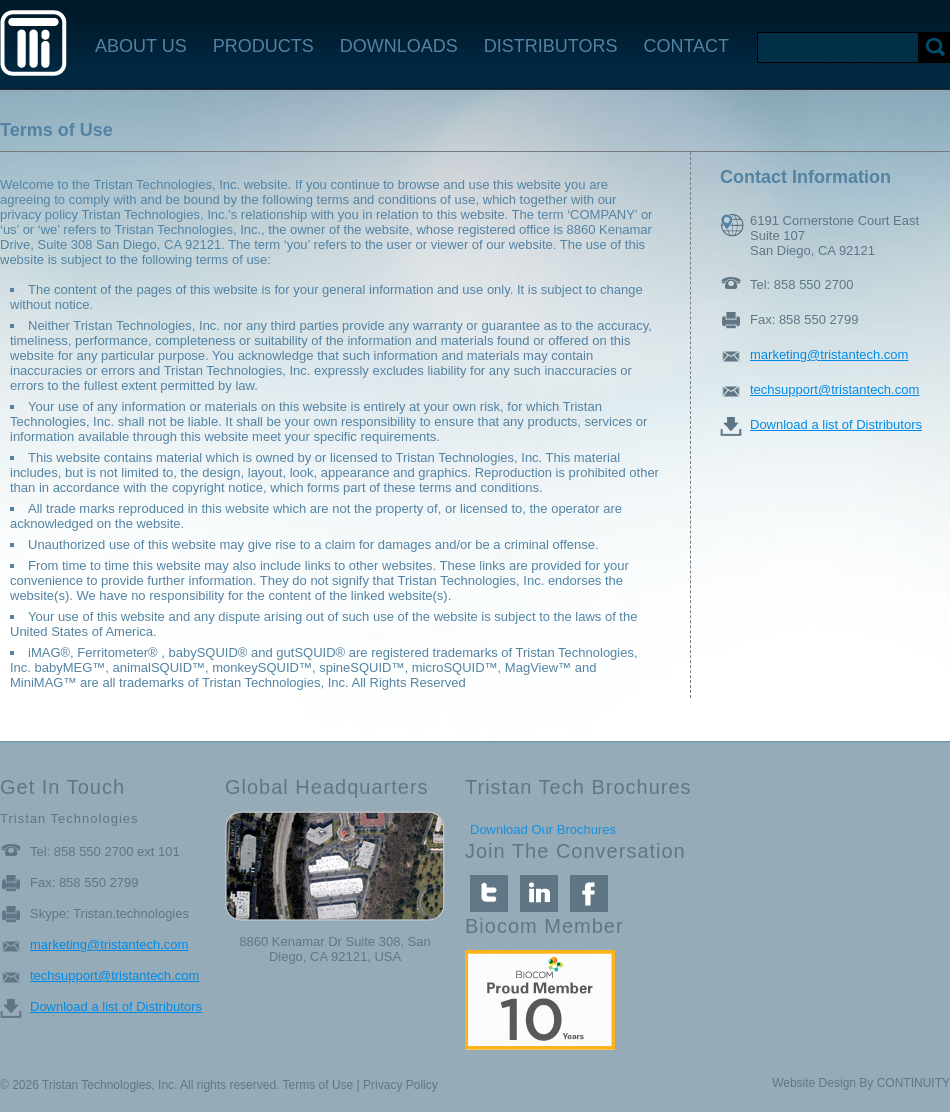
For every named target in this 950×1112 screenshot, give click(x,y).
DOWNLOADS (399, 46)
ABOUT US (141, 46)
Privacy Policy (400, 1085)
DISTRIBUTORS (551, 46)
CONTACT (686, 46)
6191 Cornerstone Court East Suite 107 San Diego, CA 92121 (834, 225)
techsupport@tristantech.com (834, 389)
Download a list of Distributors (836, 424)
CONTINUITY (913, 1083)
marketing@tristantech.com (829, 354)
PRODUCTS (263, 46)
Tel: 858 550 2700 (801, 284)
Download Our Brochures (543, 829)
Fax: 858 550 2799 (804, 319)
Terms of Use (318, 1085)
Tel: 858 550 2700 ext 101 (105, 851)
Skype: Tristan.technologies (109, 913)
